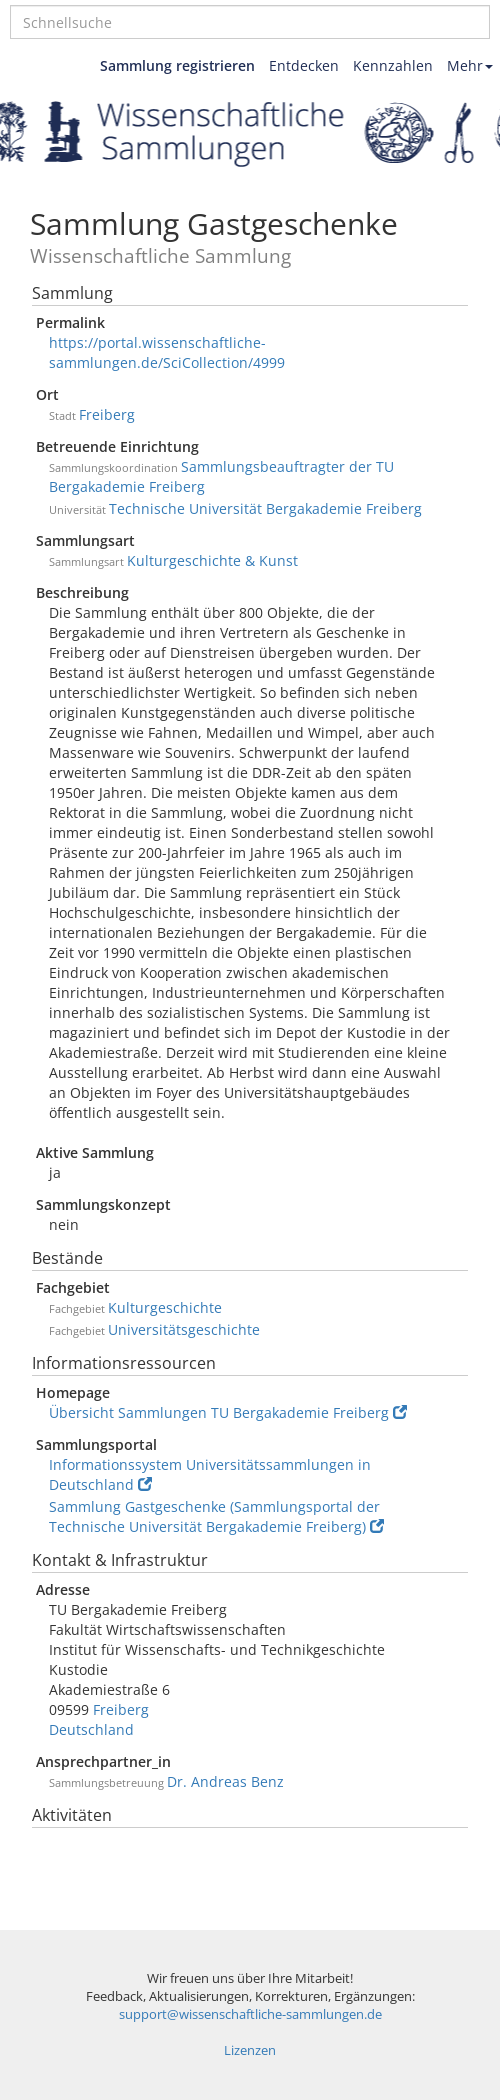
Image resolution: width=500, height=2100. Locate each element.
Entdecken (304, 65)
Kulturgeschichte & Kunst (212, 560)
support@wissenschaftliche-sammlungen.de (250, 2014)
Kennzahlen (393, 65)
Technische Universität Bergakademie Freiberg (265, 508)
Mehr (470, 65)
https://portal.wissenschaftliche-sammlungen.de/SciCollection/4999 (167, 352)
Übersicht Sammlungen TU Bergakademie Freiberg (228, 1412)
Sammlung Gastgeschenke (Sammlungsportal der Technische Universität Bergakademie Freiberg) (216, 1516)
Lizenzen (250, 2050)
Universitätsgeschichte (184, 1329)
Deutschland (91, 1729)
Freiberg (107, 414)
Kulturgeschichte (165, 1307)
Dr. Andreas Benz (225, 1781)
